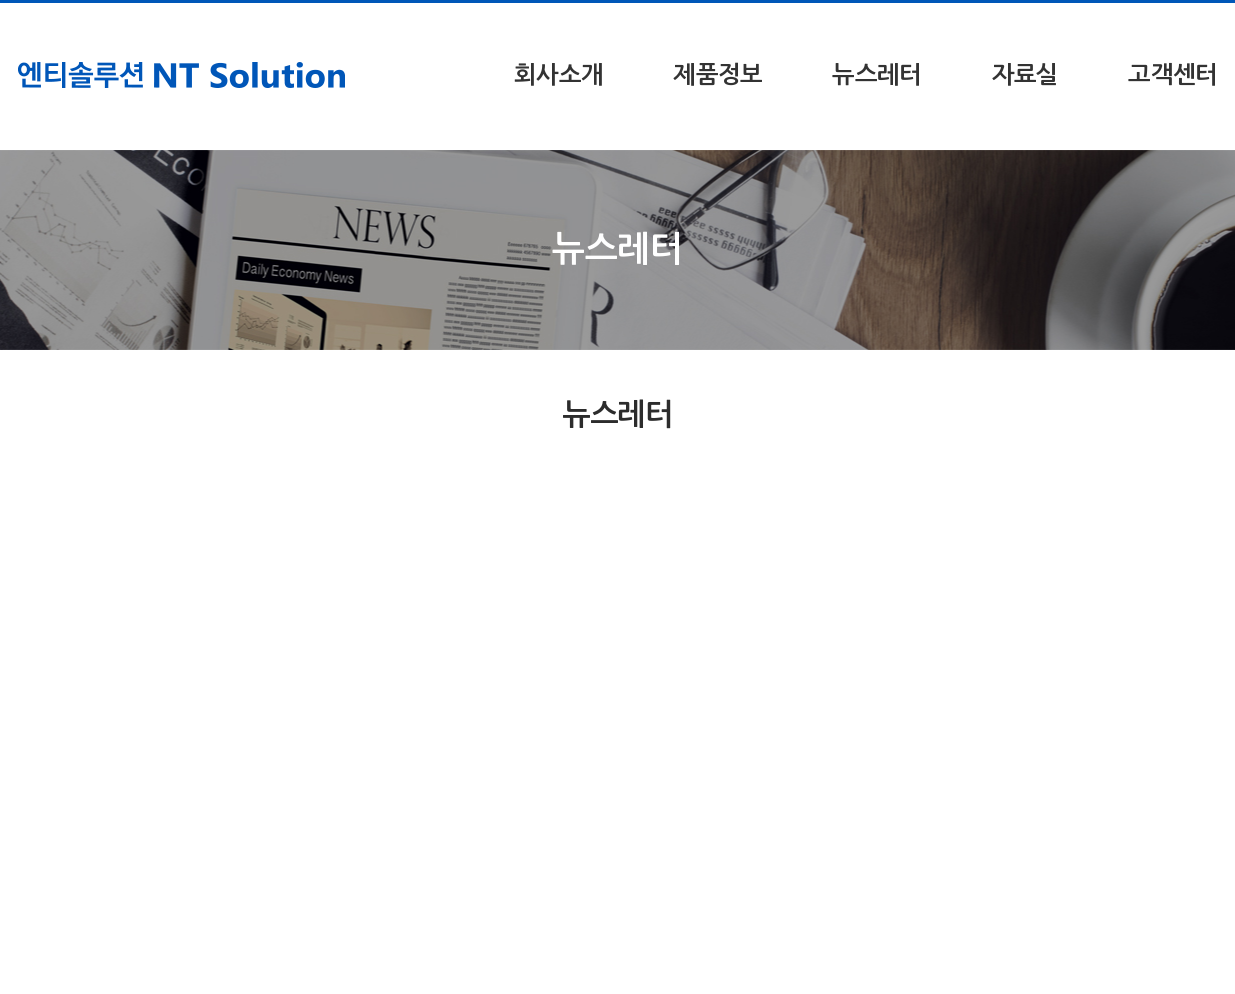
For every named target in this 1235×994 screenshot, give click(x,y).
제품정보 (717, 75)
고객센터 (1172, 75)
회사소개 (558, 75)
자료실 (1025, 75)
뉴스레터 (876, 75)
